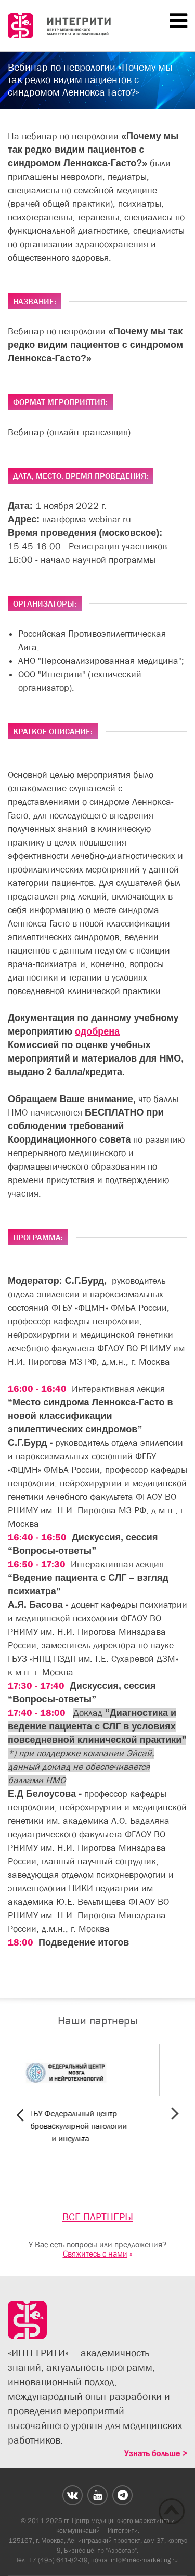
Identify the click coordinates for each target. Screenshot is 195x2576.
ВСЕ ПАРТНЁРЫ (97, 2216)
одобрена (97, 1031)
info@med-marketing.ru (144, 2560)
